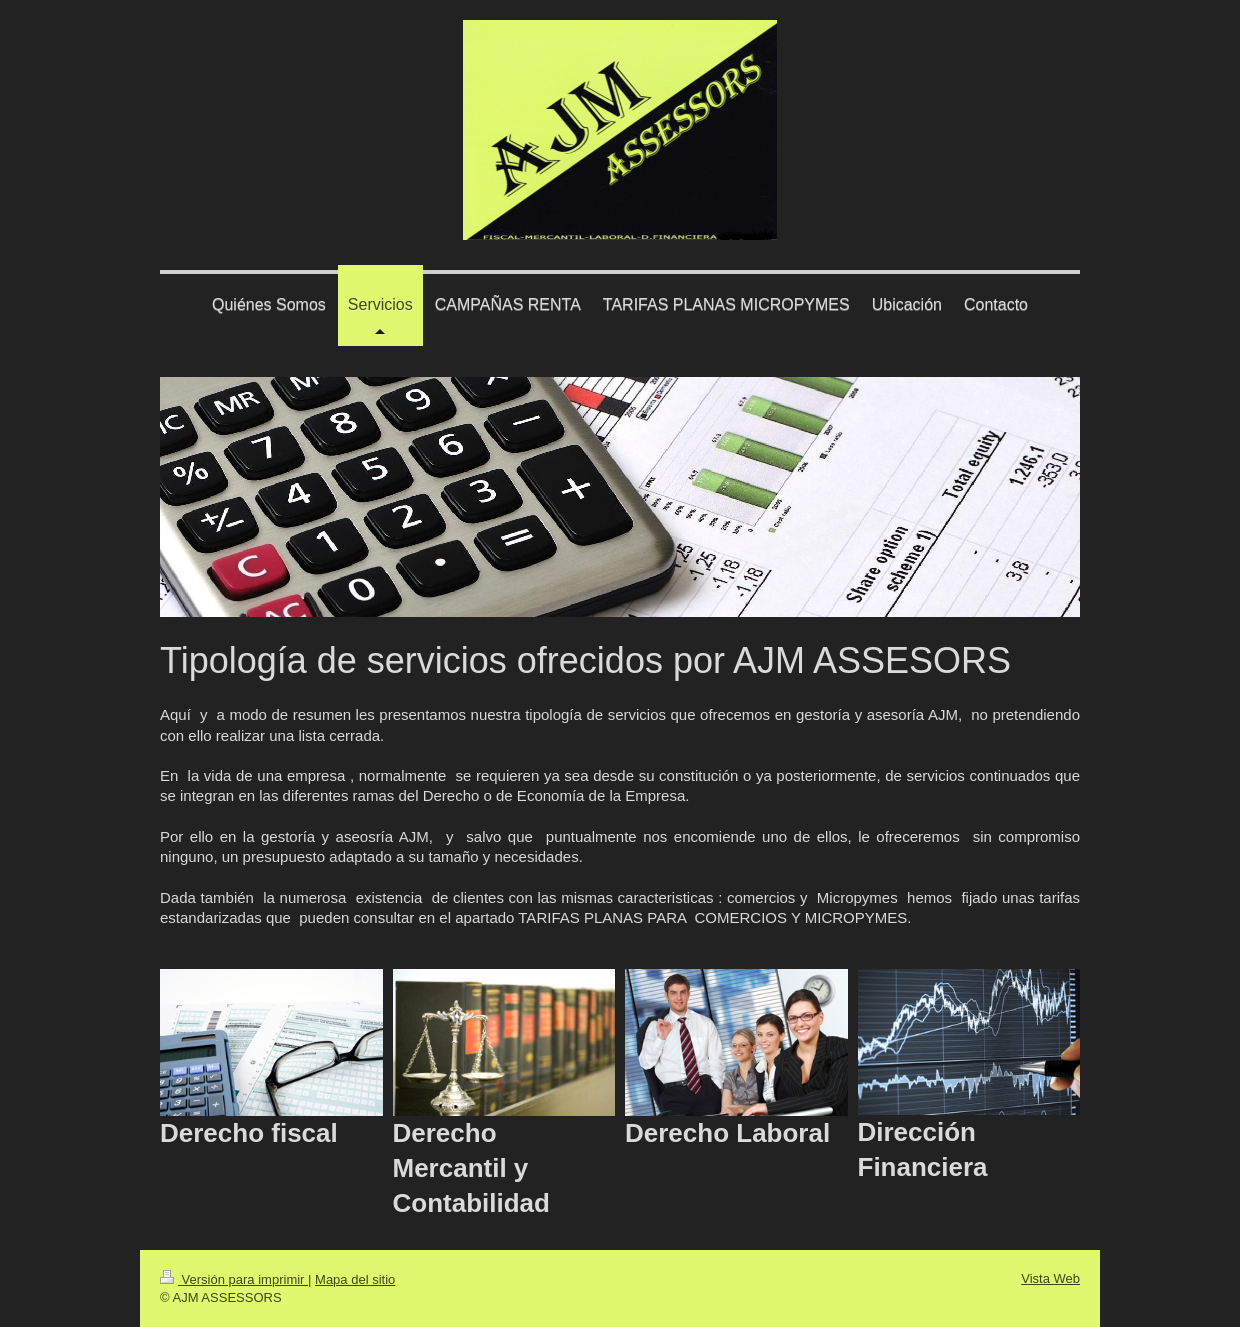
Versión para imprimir (234, 1279)
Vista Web (1050, 1278)
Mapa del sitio (355, 1279)
